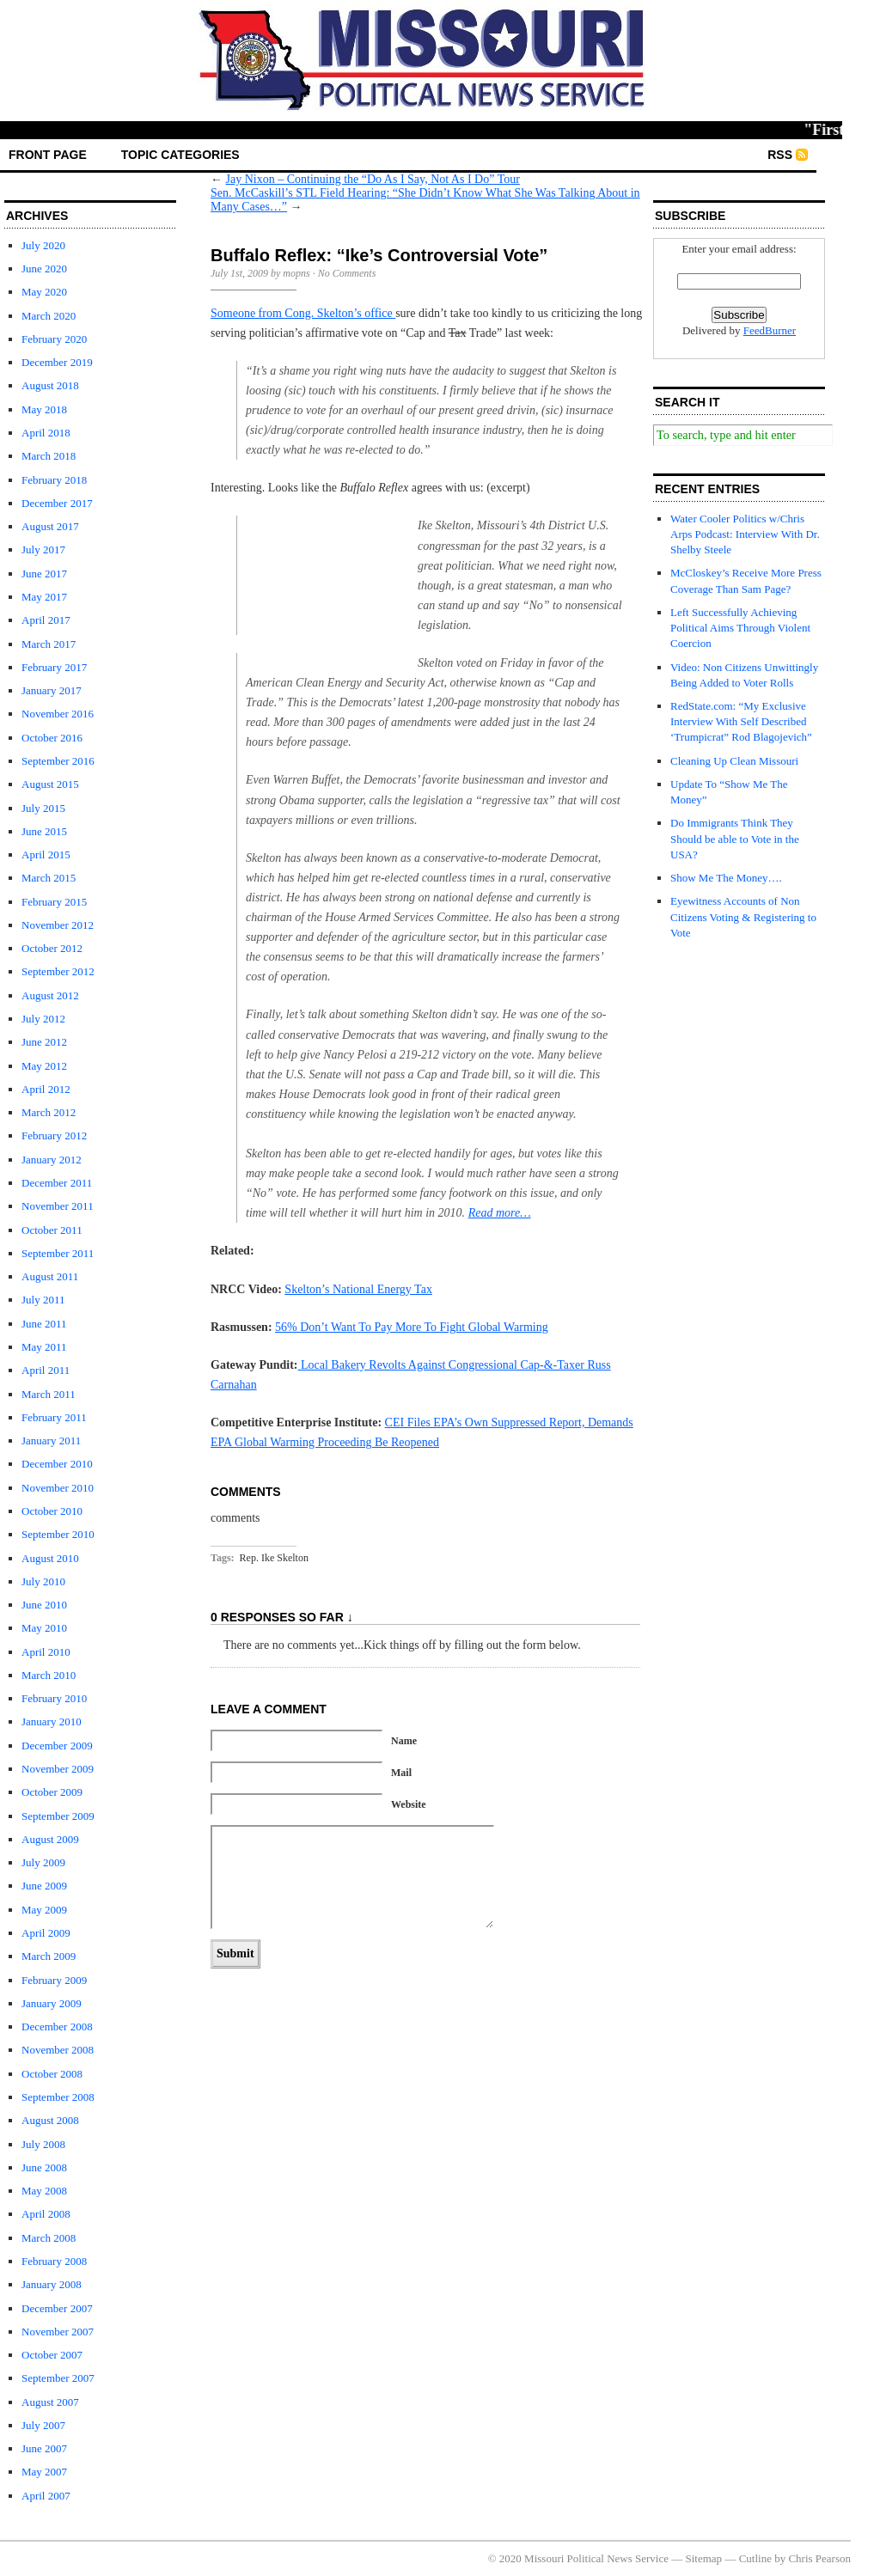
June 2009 (44, 1885)
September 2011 (57, 1253)
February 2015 (54, 901)
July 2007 (43, 2425)
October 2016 (51, 737)
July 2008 (43, 2144)
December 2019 (57, 362)
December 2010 (57, 1463)
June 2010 (44, 1604)
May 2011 (44, 1346)
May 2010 (44, 1627)
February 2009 (54, 1980)
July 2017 (43, 549)
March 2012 (48, 1112)
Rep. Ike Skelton (274, 1558)
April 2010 (45, 1651)
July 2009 (43, 1862)
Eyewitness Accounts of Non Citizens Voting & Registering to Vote (743, 916)
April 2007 (45, 2495)
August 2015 (50, 784)
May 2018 (44, 409)
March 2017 (48, 644)
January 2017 (51, 690)
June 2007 (44, 2448)
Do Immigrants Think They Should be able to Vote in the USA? (734, 838)
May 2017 (44, 596)
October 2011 (51, 1230)
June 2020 (44, 268)
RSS (779, 155)
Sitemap (704, 2558)
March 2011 (48, 1394)
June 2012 (44, 1041)
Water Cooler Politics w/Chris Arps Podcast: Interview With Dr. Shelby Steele (745, 534)
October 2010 (51, 1511)
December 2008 (57, 2026)
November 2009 (57, 1768)
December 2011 (56, 1182)
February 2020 (54, 339)
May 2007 (44, 2471)
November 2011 (57, 1205)
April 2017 (45, 619)
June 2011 (44, 1323)
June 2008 (44, 2167)
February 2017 (54, 667)
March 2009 (48, 1956)
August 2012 (50, 995)
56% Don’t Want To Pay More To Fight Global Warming (411, 1327)
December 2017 (57, 503)
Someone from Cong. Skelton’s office (303, 313)
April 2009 (45, 1932)
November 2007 (57, 2331)
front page (48, 155)
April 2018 (45, 432)
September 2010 (58, 1534)
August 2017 (50, 526)
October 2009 (51, 1791)
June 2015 (44, 831)
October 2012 (51, 948)
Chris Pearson (819, 2558)
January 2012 (51, 1159)
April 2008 (45, 2213)
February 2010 (54, 1698)
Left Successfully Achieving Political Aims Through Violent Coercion (740, 628)
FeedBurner (769, 330)
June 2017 (44, 573)
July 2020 (43, 245)
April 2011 (45, 1370)
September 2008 (58, 2097)
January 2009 (51, 2003)
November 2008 (57, 2049)
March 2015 (48, 877)
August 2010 (50, 1558)
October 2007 (51, 2354)
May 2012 (44, 1065)
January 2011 (51, 1440)
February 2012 (54, 1135)
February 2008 (54, 2261)
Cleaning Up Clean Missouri (734, 760)
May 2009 (44, 1909)
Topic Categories (180, 155)
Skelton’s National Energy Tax (358, 1289)
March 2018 (48, 455)
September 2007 (58, 2378)
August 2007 (50, 2402)
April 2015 (45, 854)
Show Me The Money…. (726, 877)
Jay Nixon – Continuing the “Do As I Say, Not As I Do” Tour (373, 179)
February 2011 (54, 1417)
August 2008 (50, 2120)
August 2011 (49, 1276)
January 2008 (51, 2284)
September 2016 (58, 760)
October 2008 (51, 2073)
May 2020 (44, 291)
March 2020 (48, 315)
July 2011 (42, 1299)
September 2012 (58, 971)
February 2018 (54, 479)
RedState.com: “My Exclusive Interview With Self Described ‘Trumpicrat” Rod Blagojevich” (741, 721)
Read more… (499, 1212)
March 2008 (48, 2237)
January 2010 (51, 1721)
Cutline (755, 2558)
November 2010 (57, 1487)
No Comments (347, 273)
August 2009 (50, 1839)
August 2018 (50, 385)
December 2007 (57, 2308)
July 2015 (43, 808)
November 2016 (57, 713)
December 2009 (57, 1745)
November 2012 (57, 925)
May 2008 (44, 2190)
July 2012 (43, 1018)
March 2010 (48, 1675)
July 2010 (43, 1581)
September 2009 (58, 1816)
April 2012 (45, 1089)
